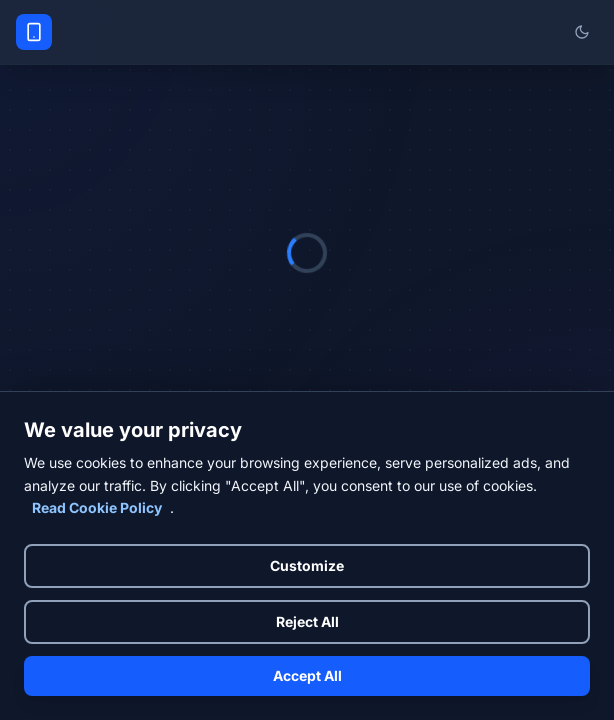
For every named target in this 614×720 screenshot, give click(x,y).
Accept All (307, 675)
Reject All (307, 621)
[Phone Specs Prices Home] (34, 32)
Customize (307, 565)
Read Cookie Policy (97, 507)
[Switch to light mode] (582, 32)
